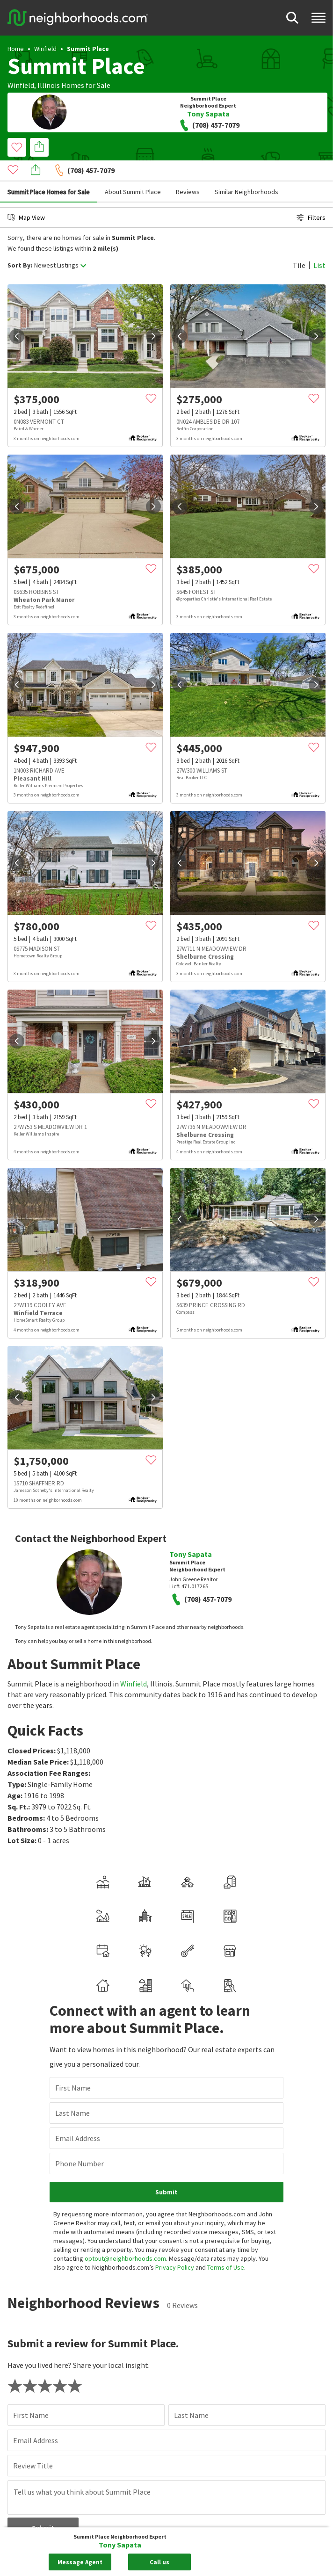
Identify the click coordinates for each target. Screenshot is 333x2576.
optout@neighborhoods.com (125, 2103)
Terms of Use (225, 2112)
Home (15, 48)
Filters (311, 196)
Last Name (72, 1958)
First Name (73, 1933)
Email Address (77, 1983)
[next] (153, 315)
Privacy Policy (174, 2112)
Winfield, (21, 85)
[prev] (16, 315)
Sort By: (19, 244)
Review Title (33, 2311)
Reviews (188, 170)
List (319, 244)
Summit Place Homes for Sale (48, 170)
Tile (299, 244)
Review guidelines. (183, 2393)
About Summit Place (133, 170)
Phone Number (79, 2008)
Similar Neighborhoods (246, 170)
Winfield (45, 48)
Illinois (48, 85)
